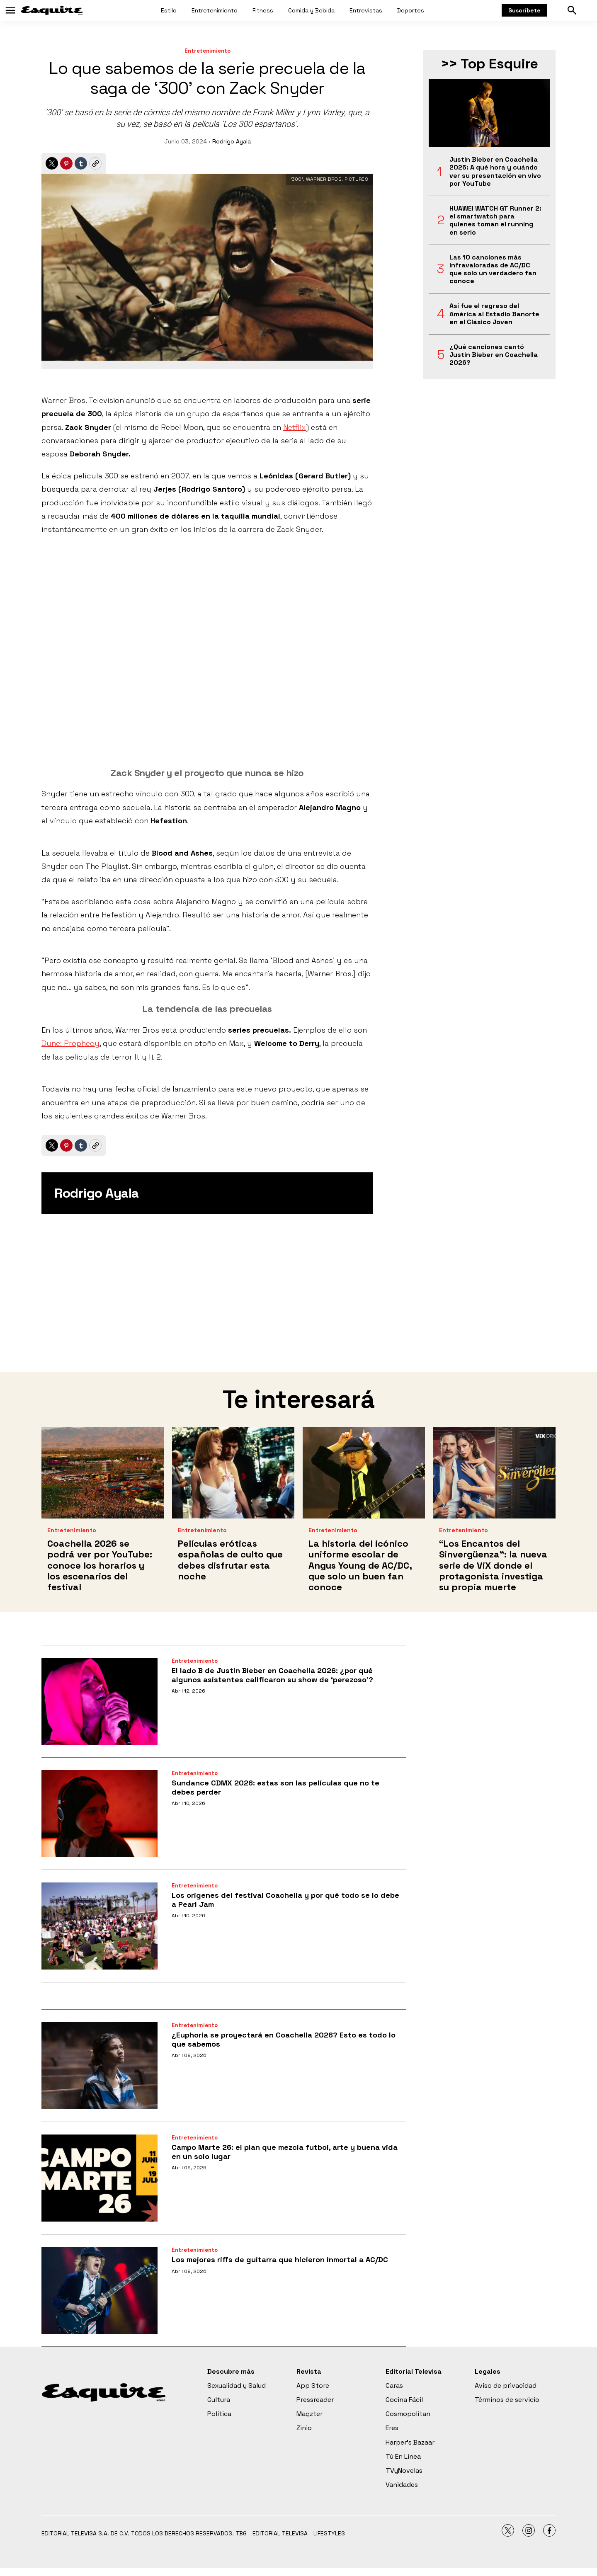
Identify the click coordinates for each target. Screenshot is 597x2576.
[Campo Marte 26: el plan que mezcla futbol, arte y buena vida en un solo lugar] (99, 2178)
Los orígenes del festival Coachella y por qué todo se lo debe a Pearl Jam (285, 1899)
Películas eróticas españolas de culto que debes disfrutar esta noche (230, 1560)
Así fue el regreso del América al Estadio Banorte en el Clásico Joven (494, 314)
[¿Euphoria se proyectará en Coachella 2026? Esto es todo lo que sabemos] (99, 2065)
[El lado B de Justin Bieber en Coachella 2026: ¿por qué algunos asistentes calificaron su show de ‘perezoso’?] (99, 1701)
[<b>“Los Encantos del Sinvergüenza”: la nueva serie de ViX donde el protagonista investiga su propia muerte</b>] (494, 1472)
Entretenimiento (215, 10)
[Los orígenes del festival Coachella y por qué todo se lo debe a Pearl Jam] (99, 1926)
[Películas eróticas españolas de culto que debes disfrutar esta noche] (233, 1472)
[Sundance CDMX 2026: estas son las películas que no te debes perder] (99, 1813)
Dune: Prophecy (70, 1043)
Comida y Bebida (311, 10)
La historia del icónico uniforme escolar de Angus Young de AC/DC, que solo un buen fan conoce (360, 1565)
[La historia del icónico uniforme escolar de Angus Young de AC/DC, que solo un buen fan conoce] (364, 1472)
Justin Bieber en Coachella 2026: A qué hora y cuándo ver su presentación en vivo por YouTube (495, 171)
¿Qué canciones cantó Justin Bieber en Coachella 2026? (493, 355)
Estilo (169, 10)
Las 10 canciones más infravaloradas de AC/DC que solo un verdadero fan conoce (492, 269)
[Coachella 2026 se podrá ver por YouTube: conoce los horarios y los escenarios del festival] (102, 1472)
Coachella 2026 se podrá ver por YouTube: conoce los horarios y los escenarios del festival (99, 1565)
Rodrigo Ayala (231, 141)
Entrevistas (365, 10)
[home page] (52, 10)
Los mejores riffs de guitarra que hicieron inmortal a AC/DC (280, 2259)
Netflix (294, 427)
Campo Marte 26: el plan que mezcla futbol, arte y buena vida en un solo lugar (285, 2151)
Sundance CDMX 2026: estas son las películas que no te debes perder (275, 1787)
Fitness (262, 10)
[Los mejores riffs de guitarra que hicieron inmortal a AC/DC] (99, 2290)
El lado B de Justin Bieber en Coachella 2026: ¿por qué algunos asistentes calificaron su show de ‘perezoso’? (272, 1675)
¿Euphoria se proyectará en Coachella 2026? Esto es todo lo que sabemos (284, 2039)
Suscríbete (524, 10)
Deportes (410, 10)
